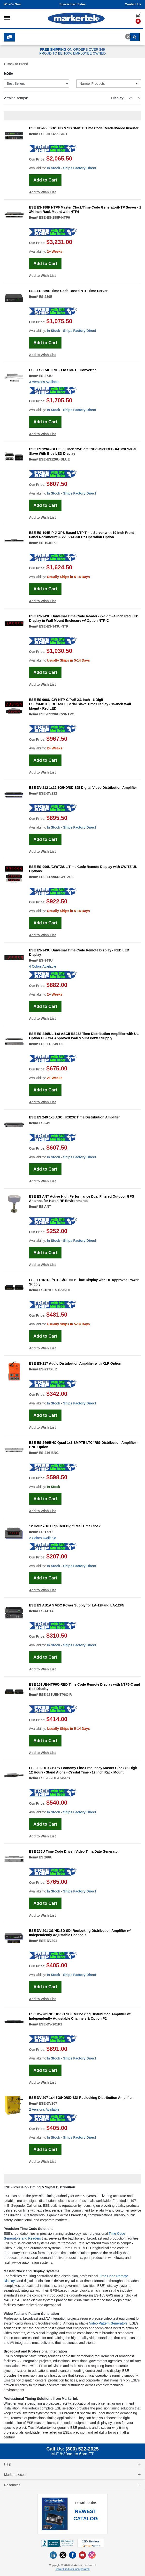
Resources (72, 2485)
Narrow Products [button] (109, 83)
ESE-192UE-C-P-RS (54, 1778)
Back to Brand (16, 64)
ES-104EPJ (47, 543)
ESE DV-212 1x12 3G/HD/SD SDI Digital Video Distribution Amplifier (83, 787)
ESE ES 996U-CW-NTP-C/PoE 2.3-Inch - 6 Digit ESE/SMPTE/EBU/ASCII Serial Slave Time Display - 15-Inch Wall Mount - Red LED (80, 704)
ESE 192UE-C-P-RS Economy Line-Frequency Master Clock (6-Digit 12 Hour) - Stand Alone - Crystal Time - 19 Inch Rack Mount (83, 1770)
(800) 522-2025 (82, 2448)
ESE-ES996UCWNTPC (56, 714)
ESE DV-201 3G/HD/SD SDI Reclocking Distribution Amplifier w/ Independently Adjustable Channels (80, 1933)
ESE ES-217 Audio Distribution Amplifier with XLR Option (75, 1363)
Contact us (133, 4)
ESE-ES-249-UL (51, 1044)
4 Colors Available (42, 966)
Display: (117, 98)
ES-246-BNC (49, 1453)
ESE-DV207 (48, 2103)
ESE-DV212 (48, 793)
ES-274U (46, 376)
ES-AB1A (46, 1611)
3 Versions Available (44, 382)
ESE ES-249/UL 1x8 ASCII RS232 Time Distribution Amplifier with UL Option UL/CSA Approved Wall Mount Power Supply (84, 1036)
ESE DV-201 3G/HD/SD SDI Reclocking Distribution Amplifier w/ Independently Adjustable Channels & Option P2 (80, 2016)
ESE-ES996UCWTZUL (56, 877)
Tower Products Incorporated (72, 2569)
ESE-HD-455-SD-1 (53, 134)
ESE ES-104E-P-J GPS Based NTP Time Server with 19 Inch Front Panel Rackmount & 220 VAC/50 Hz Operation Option (81, 535)
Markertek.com (72, 2475)
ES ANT (45, 1206)
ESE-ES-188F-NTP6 (54, 217)
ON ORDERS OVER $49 (72, 52)
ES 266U (45, 1857)
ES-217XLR (48, 1369)
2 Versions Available (44, 2109)
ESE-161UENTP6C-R (55, 1694)
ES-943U (46, 960)
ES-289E (45, 297)
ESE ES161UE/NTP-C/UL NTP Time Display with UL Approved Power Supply (84, 1282)
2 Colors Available (42, 1538)
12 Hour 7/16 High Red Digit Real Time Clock (64, 1526)
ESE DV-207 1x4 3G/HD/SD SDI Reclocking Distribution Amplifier (81, 2098)
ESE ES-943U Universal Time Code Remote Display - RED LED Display (79, 952)
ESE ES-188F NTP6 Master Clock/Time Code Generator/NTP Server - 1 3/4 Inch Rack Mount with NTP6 (85, 209)
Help (72, 2464)
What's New (12, 4)
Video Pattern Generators (108, 2323)
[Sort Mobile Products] (36, 83)
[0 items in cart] (138, 17)
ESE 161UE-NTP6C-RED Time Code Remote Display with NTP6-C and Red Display (84, 1686)
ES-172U (46, 1532)
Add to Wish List (42, 192)
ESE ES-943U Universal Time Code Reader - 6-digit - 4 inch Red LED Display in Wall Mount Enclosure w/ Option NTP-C (83, 618)
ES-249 (44, 1123)
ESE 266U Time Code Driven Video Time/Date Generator (74, 1851)
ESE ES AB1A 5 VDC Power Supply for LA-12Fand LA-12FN (76, 1605)
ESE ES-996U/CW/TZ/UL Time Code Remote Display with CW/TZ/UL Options (83, 869)
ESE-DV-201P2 (50, 2024)
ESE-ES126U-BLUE (54, 459)
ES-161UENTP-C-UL (55, 1290)
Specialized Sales (72, 4)
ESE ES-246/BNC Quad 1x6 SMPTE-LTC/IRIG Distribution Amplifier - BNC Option (83, 1445)
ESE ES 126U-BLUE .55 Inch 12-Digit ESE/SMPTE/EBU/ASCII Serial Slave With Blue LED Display (82, 451)
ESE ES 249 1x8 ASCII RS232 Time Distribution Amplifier (74, 1117)
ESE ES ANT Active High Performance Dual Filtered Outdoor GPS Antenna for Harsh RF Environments (81, 1198)
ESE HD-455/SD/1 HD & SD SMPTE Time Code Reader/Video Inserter (83, 128)
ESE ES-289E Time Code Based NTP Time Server (68, 291)
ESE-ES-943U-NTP (53, 626)
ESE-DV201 (48, 1941)
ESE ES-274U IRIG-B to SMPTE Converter (62, 370)
